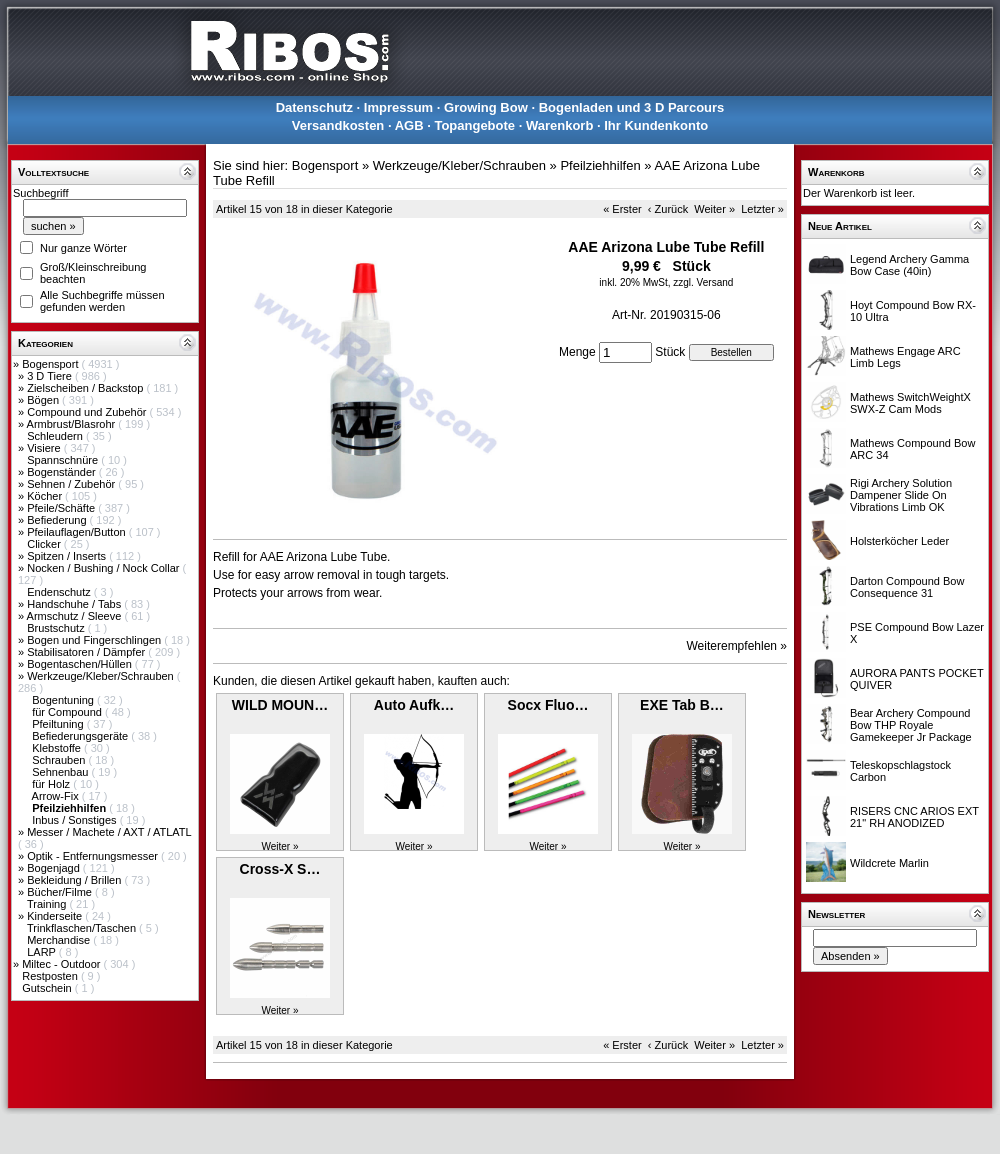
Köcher (46, 496)
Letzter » (762, 209)
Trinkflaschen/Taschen (83, 928)
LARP (43, 952)
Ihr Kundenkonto (656, 125)
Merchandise (60, 940)
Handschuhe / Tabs (75, 604)
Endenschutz (60, 592)
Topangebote (474, 125)
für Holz (52, 784)
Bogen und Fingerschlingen (95, 640)
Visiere (45, 448)
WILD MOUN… (280, 705)
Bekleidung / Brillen (75, 880)
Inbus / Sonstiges (75, 820)
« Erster (622, 209)
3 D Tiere (51, 376)
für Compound (68, 712)
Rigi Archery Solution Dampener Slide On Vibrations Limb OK (901, 495)
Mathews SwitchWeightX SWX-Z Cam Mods (910, 403)
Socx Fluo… (548, 705)
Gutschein (48, 988)
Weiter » (714, 209)
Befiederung (58, 520)
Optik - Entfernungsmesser (94, 856)
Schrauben (60, 760)
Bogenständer (63, 472)
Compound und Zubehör (88, 412)
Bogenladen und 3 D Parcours (632, 107)
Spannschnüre (64, 460)
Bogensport (51, 364)
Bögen (44, 400)
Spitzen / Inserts (68, 556)
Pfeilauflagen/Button (78, 532)
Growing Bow (486, 107)
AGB (409, 125)
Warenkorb (559, 125)
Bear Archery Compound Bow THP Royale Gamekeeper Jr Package (911, 725)
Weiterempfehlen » (737, 646)
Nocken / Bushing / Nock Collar (104, 568)
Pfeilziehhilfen (600, 165)
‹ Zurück (668, 209)
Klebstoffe (58, 748)
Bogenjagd (55, 868)
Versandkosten (338, 125)
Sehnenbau (61, 772)
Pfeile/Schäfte (62, 508)
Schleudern (56, 436)
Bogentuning (64, 700)
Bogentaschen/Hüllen (81, 664)
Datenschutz (314, 107)
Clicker (45, 544)
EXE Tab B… (682, 705)
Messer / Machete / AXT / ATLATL (109, 832)
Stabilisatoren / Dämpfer (87, 652)
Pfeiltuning (59, 724)
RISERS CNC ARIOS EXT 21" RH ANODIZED (914, 817)
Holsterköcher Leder (899, 541)
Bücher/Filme (61, 892)
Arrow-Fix (57, 796)
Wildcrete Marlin (889, 863)
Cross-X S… (280, 869)
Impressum (398, 107)
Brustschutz (57, 628)
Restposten (51, 976)
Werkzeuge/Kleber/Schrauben (102, 676)
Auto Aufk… (414, 705)
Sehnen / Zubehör (72, 484)
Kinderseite (56, 916)
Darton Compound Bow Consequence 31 (907, 587)
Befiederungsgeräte (81, 736)
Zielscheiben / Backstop (86, 388)
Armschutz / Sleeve (76, 616)
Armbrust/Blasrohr (73, 424)
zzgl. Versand (703, 282)
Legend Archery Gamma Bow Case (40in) (909, 265)
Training (48, 904)
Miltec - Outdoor (62, 964)
